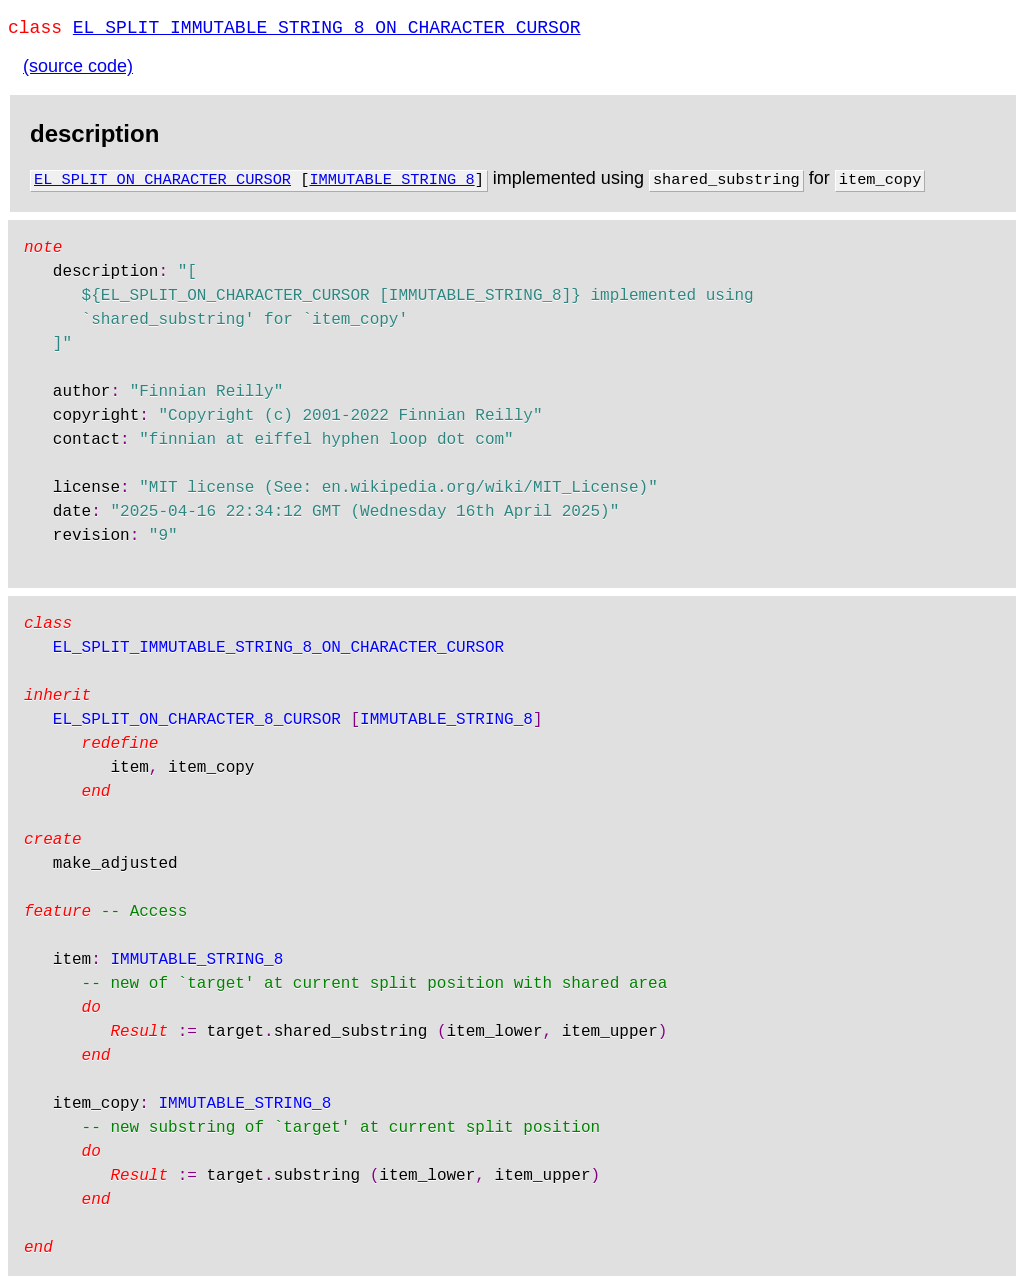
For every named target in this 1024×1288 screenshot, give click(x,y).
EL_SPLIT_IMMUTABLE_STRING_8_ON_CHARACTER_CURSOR (327, 30)
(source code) (78, 70)
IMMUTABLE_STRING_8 (391, 182)
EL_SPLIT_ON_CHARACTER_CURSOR (162, 182)
